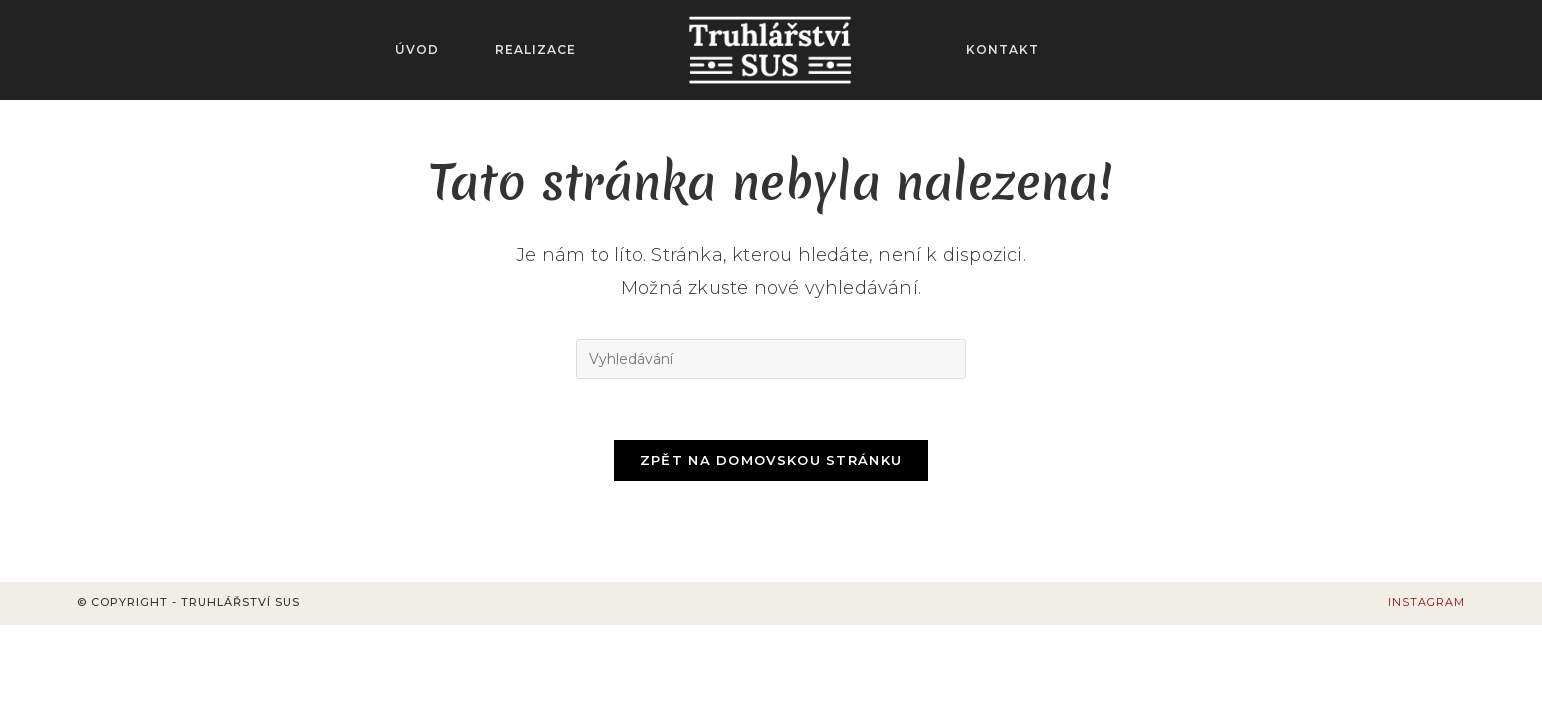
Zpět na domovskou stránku (771, 460)
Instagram (1426, 602)
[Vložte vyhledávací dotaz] (771, 359)
